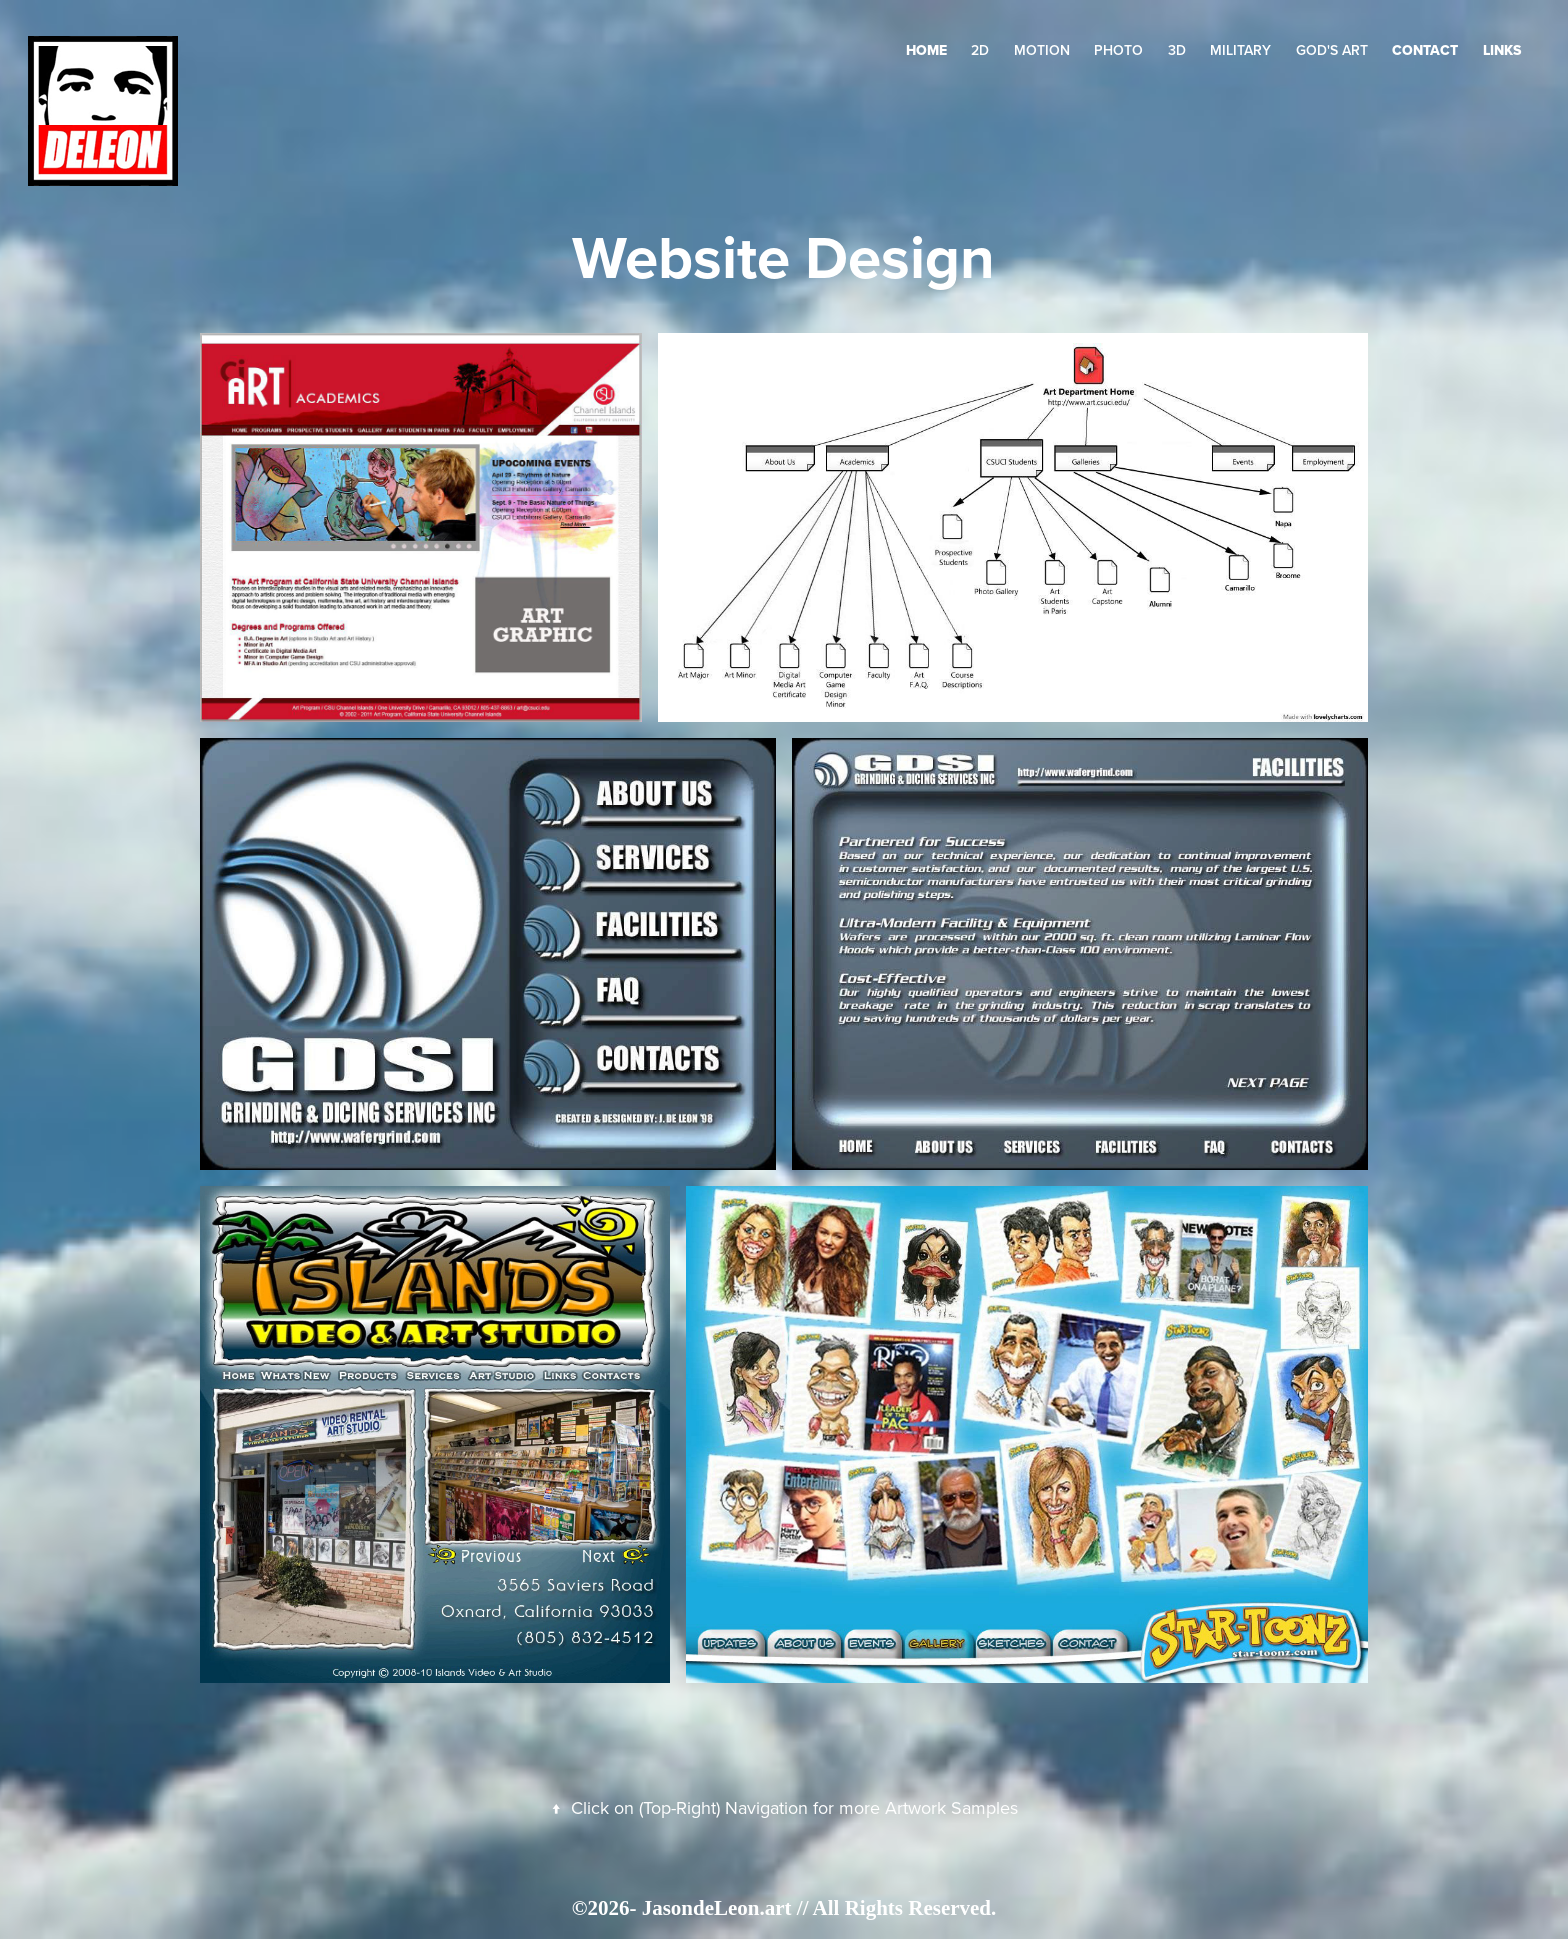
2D (980, 50)
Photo (1118, 50)
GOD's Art (1332, 50)
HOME (926, 50)
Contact (1425, 50)
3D (1177, 50)
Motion (1042, 50)
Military (1240, 50)
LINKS (1502, 50)
